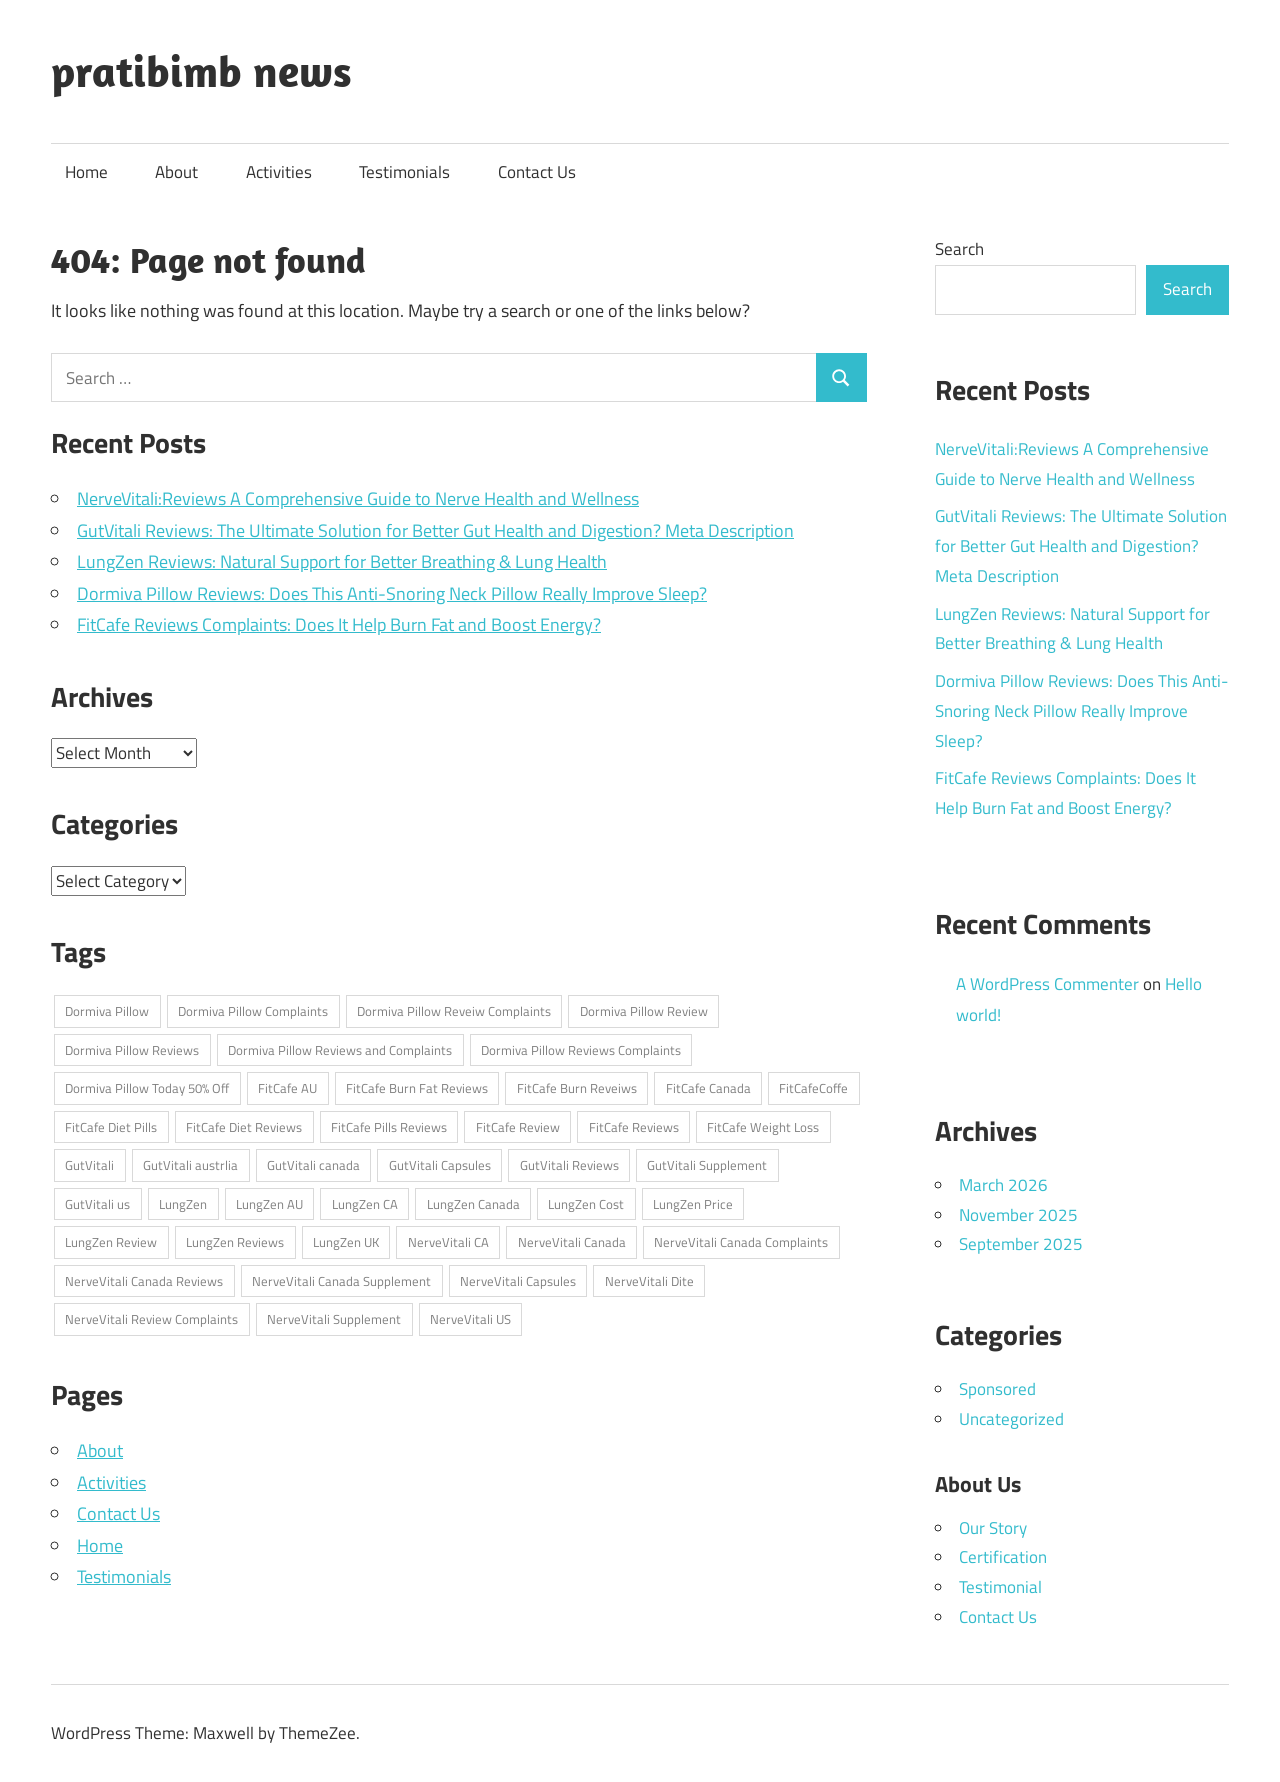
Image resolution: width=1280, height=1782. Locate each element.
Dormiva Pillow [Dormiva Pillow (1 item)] (107, 1011)
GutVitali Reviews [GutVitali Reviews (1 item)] (569, 1165)
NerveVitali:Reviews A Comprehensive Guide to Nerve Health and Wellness (358, 498)
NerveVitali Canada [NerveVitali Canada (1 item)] (572, 1242)
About (176, 172)
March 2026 (1003, 1185)
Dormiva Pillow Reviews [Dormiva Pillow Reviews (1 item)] (132, 1050)
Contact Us (537, 172)
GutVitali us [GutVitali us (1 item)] (97, 1204)
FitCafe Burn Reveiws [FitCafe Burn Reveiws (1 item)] (577, 1088)
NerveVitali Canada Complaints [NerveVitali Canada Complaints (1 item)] (741, 1242)
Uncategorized (1011, 1419)
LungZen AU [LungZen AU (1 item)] (269, 1204)
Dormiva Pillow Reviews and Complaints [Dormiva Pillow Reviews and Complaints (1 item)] (340, 1050)
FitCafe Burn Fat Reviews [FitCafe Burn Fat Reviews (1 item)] (417, 1088)
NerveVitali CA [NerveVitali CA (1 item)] (448, 1242)
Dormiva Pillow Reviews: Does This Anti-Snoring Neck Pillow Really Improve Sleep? (392, 593)
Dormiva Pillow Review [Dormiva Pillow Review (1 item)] (644, 1011)
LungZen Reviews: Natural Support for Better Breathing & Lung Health (342, 561)
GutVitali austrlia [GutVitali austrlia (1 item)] (190, 1165)
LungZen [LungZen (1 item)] (183, 1204)
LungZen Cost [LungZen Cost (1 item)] (586, 1204)
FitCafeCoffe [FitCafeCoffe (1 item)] (813, 1088)
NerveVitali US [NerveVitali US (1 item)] (470, 1319)
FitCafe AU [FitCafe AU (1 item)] (287, 1088)
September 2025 (1021, 1244)
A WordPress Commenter (1047, 984)
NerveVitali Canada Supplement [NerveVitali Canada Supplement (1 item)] (341, 1281)
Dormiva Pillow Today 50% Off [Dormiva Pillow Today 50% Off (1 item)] (147, 1088)
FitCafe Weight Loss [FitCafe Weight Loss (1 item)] (763, 1127)
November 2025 (1018, 1215)
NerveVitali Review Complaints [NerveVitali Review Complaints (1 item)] (151, 1319)
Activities (279, 172)
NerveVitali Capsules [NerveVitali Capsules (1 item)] (518, 1281)
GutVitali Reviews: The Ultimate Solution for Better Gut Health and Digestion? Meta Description (435, 530)
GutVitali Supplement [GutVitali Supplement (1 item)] (707, 1165)
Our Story (993, 1528)
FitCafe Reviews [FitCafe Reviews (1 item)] (634, 1127)
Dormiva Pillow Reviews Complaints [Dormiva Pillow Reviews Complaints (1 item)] (581, 1050)
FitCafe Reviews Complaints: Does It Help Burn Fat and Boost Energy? (339, 624)
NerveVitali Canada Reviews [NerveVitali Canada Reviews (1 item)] (144, 1281)
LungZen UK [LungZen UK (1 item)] (346, 1242)
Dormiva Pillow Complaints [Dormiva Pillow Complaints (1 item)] (253, 1011)
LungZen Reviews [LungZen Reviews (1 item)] (235, 1242)
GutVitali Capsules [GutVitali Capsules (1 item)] (440, 1165)
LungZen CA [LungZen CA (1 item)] (365, 1204)
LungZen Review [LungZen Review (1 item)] (111, 1242)
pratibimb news (201, 71)
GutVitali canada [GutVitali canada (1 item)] (313, 1165)
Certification (1003, 1557)
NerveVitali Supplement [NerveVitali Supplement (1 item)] (334, 1319)
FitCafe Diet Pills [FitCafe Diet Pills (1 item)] (111, 1127)
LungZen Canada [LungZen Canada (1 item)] (473, 1204)
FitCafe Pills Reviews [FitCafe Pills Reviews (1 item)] (389, 1127)
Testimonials (404, 172)
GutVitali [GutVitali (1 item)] (89, 1165)
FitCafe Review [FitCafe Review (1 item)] (518, 1127)
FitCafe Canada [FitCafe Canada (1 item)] (708, 1088)
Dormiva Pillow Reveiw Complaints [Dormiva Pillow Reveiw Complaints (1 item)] (454, 1011)
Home (86, 172)
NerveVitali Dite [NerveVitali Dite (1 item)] (649, 1281)
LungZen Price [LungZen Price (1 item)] (693, 1204)
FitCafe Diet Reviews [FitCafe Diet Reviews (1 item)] (244, 1127)
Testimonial (1000, 1587)
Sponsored (997, 1389)
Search (959, 249)
